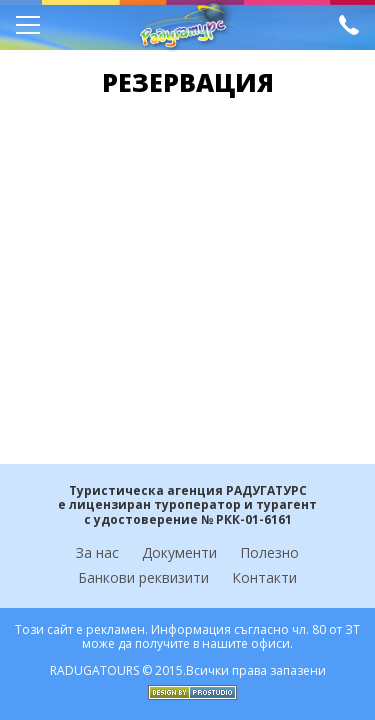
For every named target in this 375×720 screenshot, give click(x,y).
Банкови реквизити (143, 577)
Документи (179, 552)
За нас (97, 552)
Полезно (269, 552)
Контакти (264, 577)
